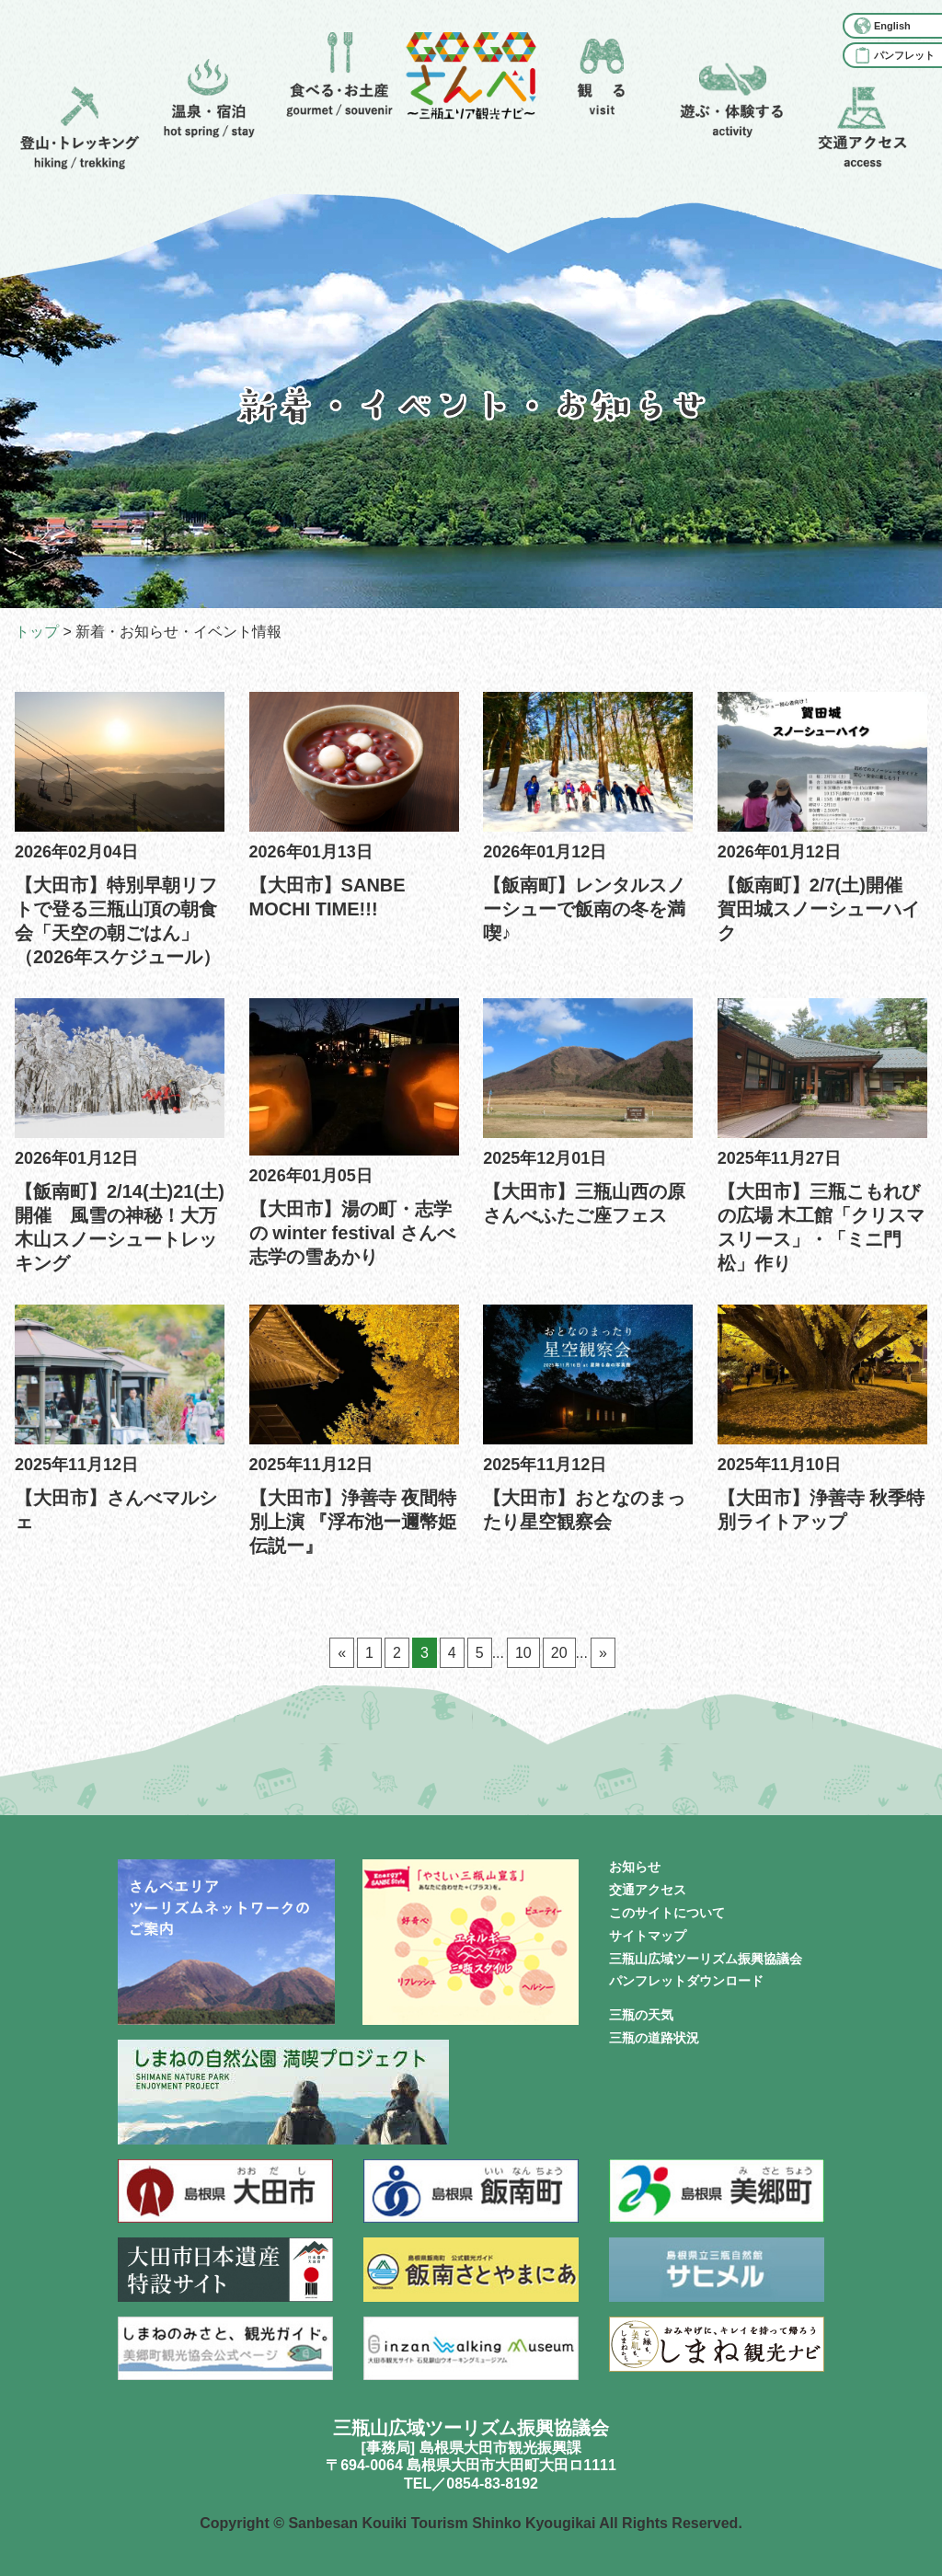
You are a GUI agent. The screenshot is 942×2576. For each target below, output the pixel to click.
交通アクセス (647, 1889)
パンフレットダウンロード (686, 1980)
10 (523, 1653)
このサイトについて (667, 1912)
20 (559, 1653)
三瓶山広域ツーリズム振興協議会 (705, 1958)
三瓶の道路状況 (654, 2037)
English (892, 25)
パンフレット (904, 55)
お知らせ (635, 1866)
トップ (37, 631)
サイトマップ (647, 1935)
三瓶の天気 (641, 2014)
